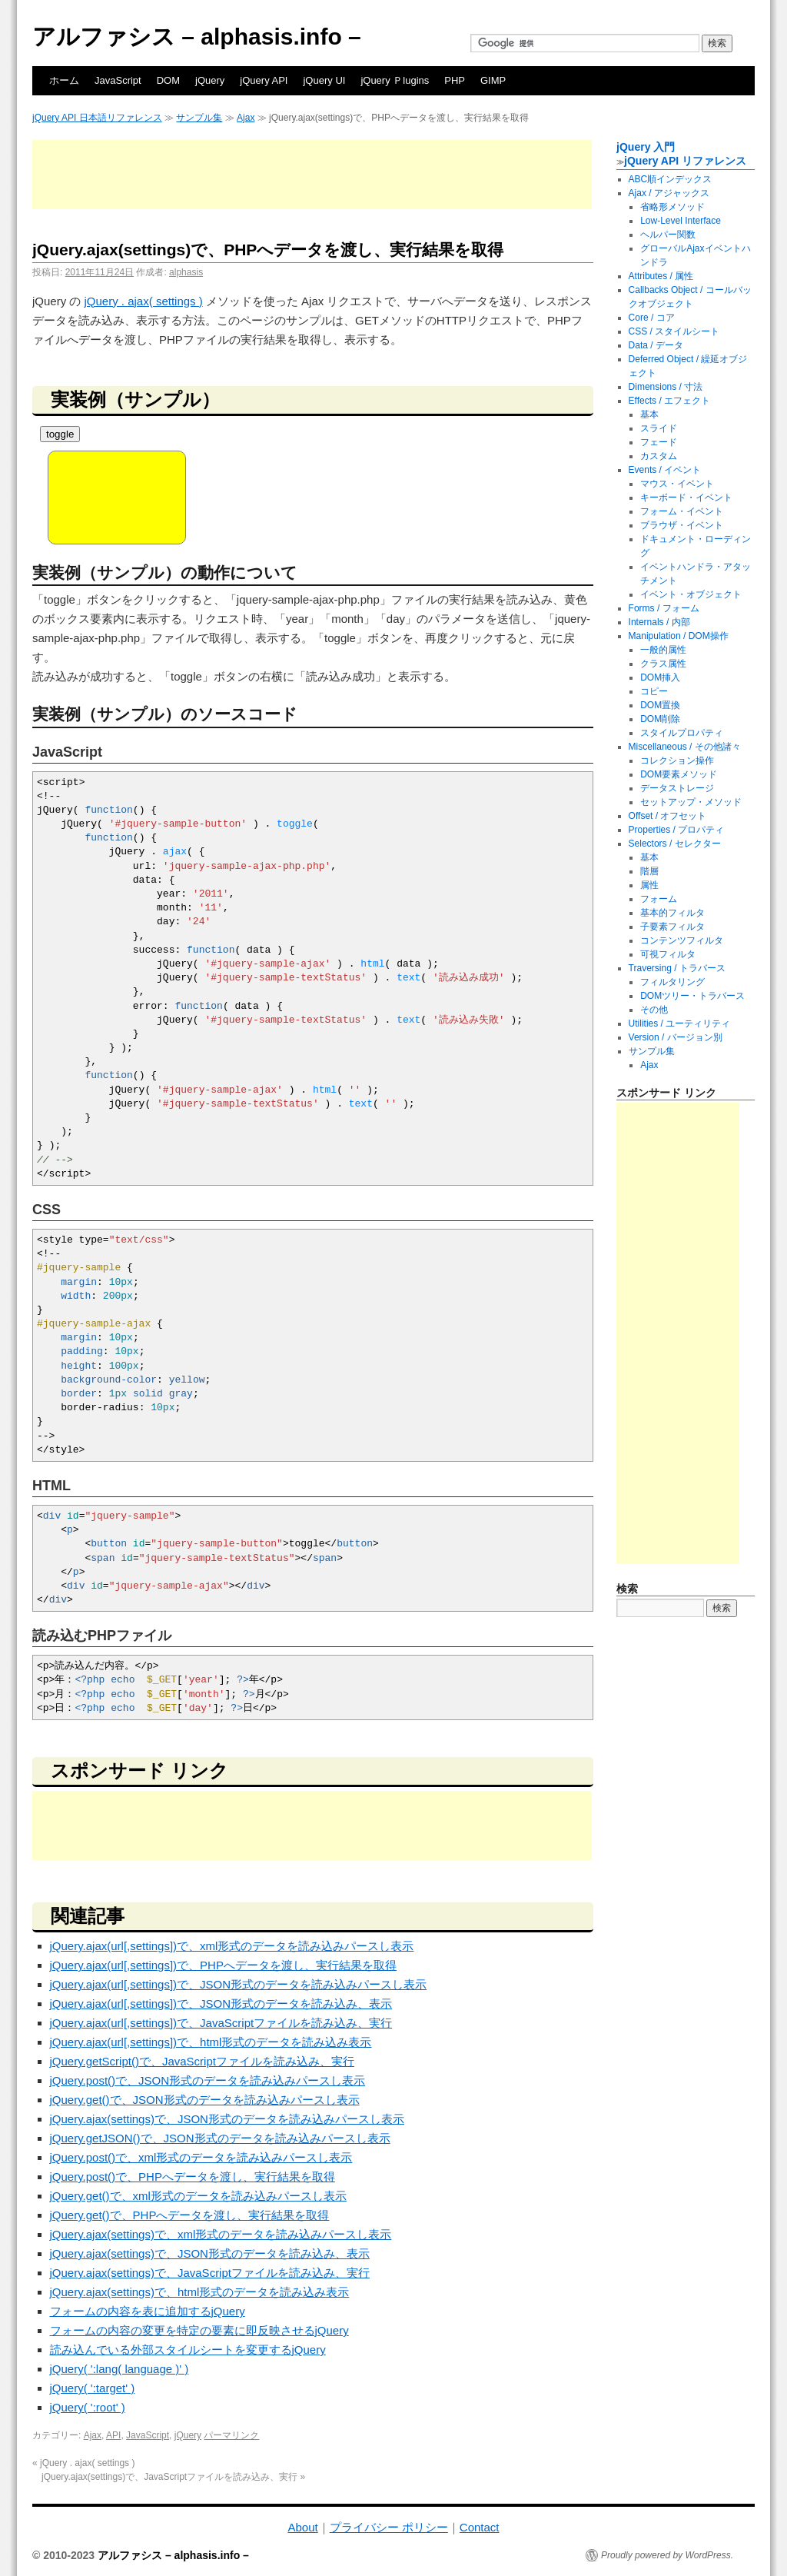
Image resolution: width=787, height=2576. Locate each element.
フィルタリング (672, 982)
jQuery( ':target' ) (92, 2388)
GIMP (493, 80)
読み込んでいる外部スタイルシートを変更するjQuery (188, 2349)
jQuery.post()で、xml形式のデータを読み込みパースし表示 (201, 2157)
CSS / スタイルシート (674, 331)
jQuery (209, 80)
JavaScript (118, 80)
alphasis (186, 272)
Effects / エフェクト (669, 400)
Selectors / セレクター (675, 843)
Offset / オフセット (668, 815)
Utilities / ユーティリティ (680, 1023)
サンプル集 (199, 117)
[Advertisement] (312, 174)
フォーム (658, 899)
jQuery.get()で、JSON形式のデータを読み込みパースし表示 (205, 2099)
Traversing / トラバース (677, 968)
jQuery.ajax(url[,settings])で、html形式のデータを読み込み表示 (211, 2041)
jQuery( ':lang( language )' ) (119, 2368)
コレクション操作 (677, 760)
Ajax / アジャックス (669, 193)
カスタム (658, 456)
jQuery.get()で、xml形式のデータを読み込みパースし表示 (198, 2195)
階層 (649, 871)
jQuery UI (324, 80)
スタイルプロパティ (681, 732)
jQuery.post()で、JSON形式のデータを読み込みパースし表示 (208, 2080)
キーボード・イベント (686, 497)
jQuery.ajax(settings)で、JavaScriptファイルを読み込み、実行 (210, 2272)
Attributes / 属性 (661, 276)
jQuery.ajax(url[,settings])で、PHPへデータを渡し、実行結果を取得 (223, 1965)
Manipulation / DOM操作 (679, 636)
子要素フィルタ (672, 926)
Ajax (245, 117)
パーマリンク (231, 2435)
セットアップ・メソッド (691, 802)
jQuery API (263, 80)
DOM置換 (660, 705)
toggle (60, 434)
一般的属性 (663, 649)
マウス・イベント (677, 483)
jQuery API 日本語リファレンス (97, 117)
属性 (649, 885)
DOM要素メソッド (678, 774)
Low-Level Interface (680, 220)
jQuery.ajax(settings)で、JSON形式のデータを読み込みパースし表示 (227, 2118)
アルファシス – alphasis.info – (196, 36)
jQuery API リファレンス (685, 161)
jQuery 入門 (645, 147)
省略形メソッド (672, 206)
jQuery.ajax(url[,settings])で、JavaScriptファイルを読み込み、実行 (221, 2022)
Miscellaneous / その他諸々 (685, 746)
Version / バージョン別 (675, 1037)
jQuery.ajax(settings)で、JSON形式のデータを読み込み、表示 (210, 2253)
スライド (658, 428)
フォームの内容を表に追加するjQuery (147, 2311)
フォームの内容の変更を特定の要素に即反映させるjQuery (199, 2330)
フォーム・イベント (681, 511)
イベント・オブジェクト (691, 594)
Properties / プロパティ (677, 829)
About (302, 2527)
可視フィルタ (668, 954)
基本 (649, 414)
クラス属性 (663, 663)
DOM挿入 (660, 677)
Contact (480, 2527)
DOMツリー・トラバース (692, 995)
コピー (654, 691)
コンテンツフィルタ (681, 940)
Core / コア (652, 317)
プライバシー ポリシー (389, 2527)
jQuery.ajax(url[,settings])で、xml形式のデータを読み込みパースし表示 (232, 1945)
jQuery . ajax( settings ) (144, 301)
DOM (168, 80)
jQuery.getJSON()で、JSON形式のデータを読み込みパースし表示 (220, 2138)
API (113, 2435)
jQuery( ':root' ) (87, 2407)
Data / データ (656, 345)
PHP (454, 80)
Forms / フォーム (664, 608)
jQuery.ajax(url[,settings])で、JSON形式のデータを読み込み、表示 (221, 2003)
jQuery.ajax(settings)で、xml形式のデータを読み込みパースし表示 (221, 2234)
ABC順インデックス (670, 179)
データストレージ (677, 788)
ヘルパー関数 (668, 234)
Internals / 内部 (659, 622)
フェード (658, 442)
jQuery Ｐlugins (394, 80)
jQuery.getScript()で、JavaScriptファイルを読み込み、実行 (202, 2061)
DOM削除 (660, 719)
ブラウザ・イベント (681, 525)
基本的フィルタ (672, 912)
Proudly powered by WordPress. (667, 2555)
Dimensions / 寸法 (666, 386)
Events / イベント (665, 469)
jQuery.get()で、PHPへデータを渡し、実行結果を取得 (190, 2215)
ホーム (64, 80)
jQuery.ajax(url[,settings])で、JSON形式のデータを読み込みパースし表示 (238, 1984)
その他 (654, 1009)
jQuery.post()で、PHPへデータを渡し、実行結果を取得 (192, 2176)
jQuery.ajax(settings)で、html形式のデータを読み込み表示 (200, 2291)
